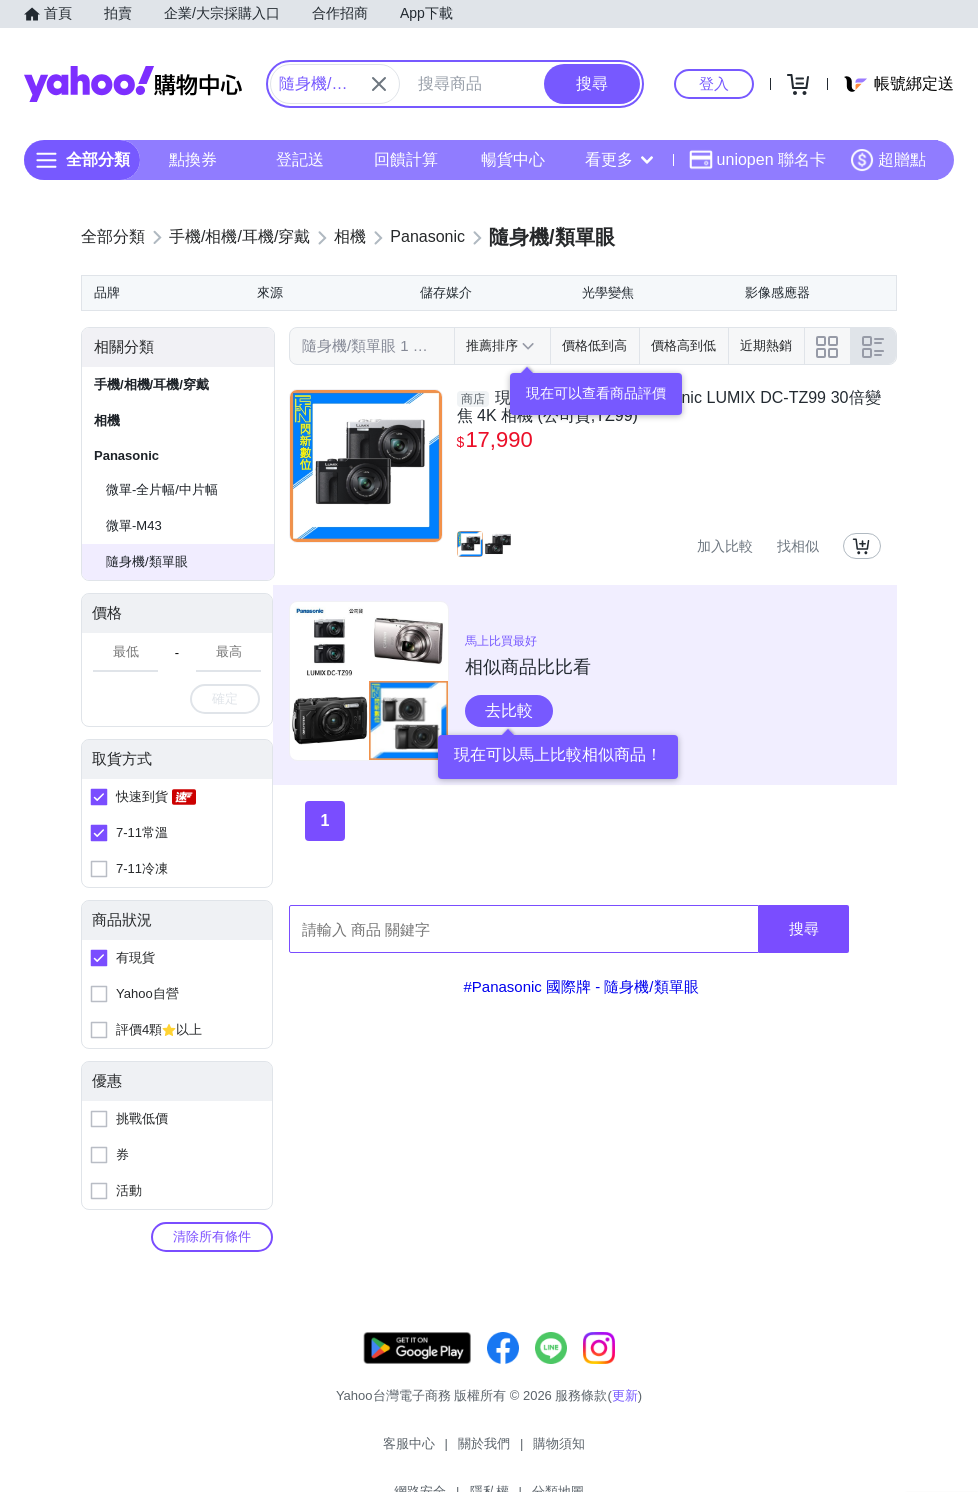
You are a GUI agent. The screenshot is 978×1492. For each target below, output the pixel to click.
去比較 (509, 710)
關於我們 (382, 1451)
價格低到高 (594, 345)
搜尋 (804, 928)
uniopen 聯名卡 (757, 160)
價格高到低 (683, 345)
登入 (714, 83)
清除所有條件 (212, 1236)
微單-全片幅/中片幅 (162, 489)
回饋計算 (406, 159)
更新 (625, 1415)
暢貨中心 (513, 159)
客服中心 (307, 1451)
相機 (107, 420)
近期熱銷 (766, 345)
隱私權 (602, 1451)
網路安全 (533, 1451)
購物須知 (458, 1451)
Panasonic (126, 455)
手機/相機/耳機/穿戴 (151, 384)
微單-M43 (134, 525)
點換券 (193, 159)
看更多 (619, 159)
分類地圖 (671, 1451)
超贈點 (888, 160)
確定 (225, 698)
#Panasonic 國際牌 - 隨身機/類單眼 (580, 986)
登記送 (300, 159)
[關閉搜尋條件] (379, 84)
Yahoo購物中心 (133, 84)
